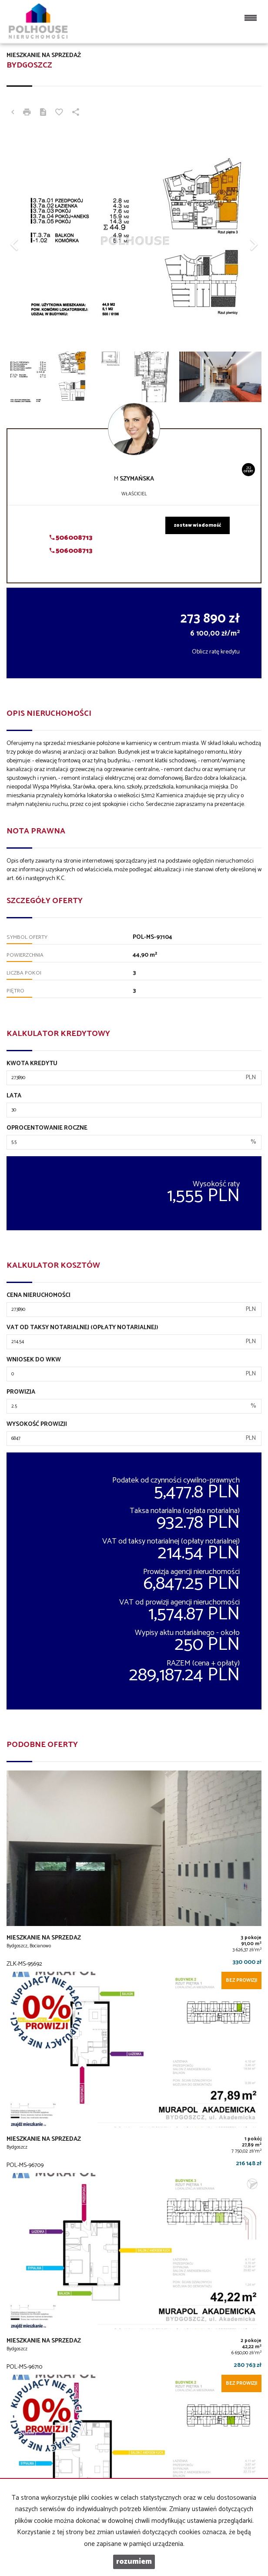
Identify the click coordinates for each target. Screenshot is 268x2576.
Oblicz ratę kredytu (216, 652)
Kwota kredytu (32, 1064)
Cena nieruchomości (38, 1295)
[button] (26, 240)
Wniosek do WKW (34, 1360)
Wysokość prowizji (37, 1424)
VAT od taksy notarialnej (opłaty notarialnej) (82, 1328)
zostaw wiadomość (197, 525)
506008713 (71, 537)
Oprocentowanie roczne (47, 1128)
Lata (14, 1096)
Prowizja (21, 1392)
